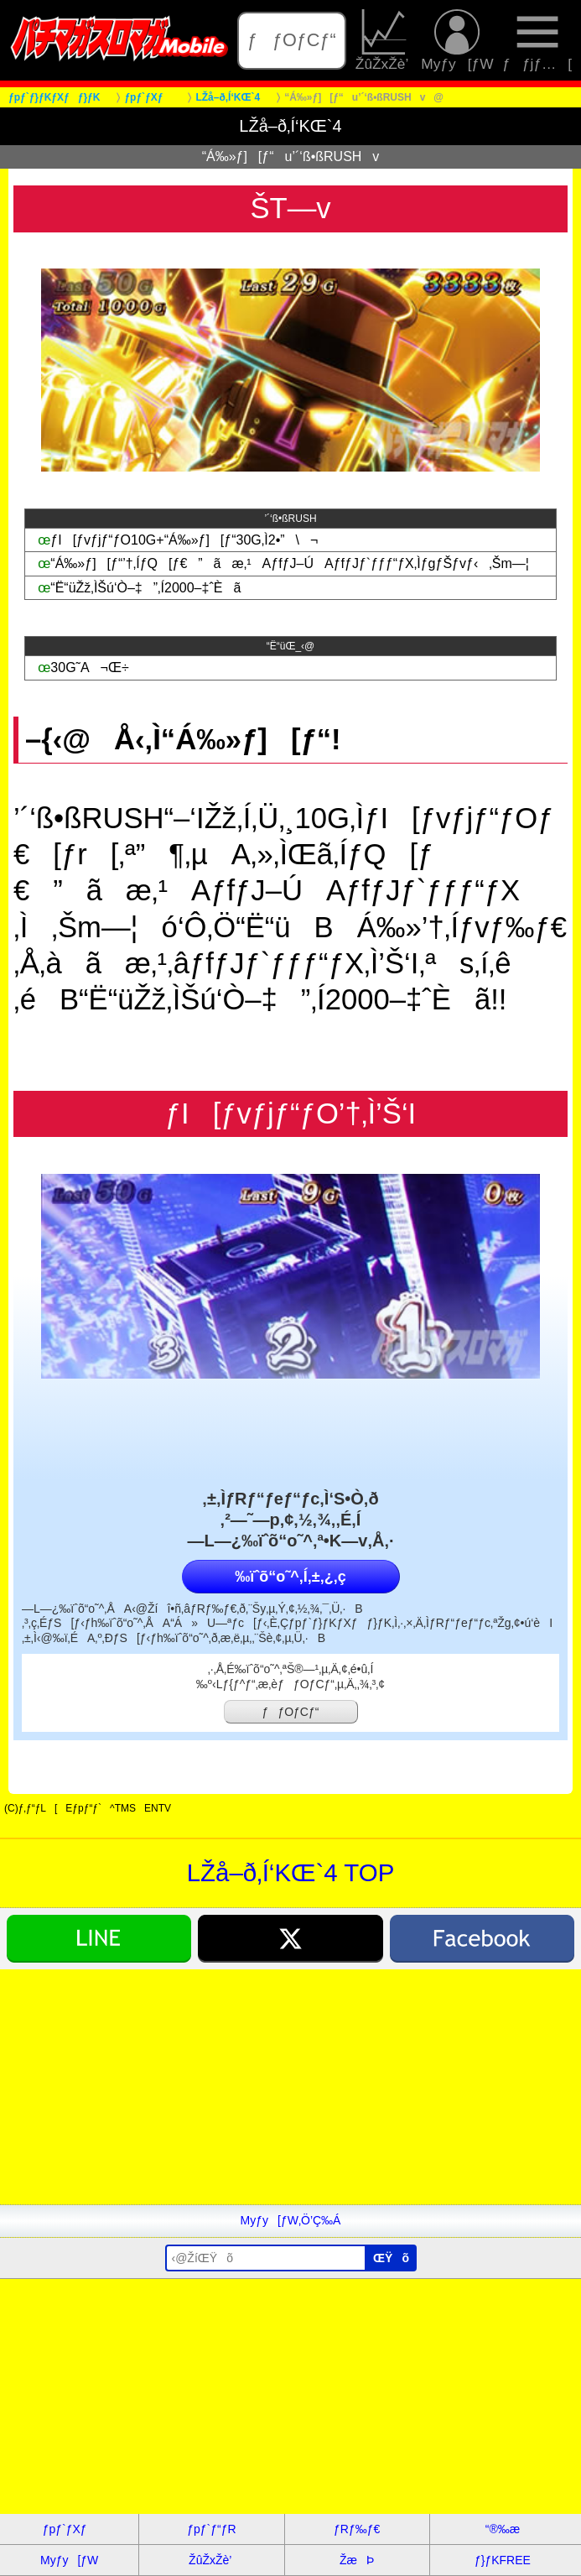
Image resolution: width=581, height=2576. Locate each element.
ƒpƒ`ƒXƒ (69, 2529)
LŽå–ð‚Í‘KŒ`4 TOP (291, 1872)
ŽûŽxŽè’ (383, 40)
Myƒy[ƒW (457, 40)
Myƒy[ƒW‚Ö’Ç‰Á (291, 2220)
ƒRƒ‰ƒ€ (357, 2529)
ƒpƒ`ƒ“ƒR (211, 2529)
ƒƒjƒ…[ (537, 40)
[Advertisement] (290, 2086)
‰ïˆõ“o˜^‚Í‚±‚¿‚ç (290, 1576)
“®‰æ (502, 2529)
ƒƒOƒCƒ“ (291, 39)
